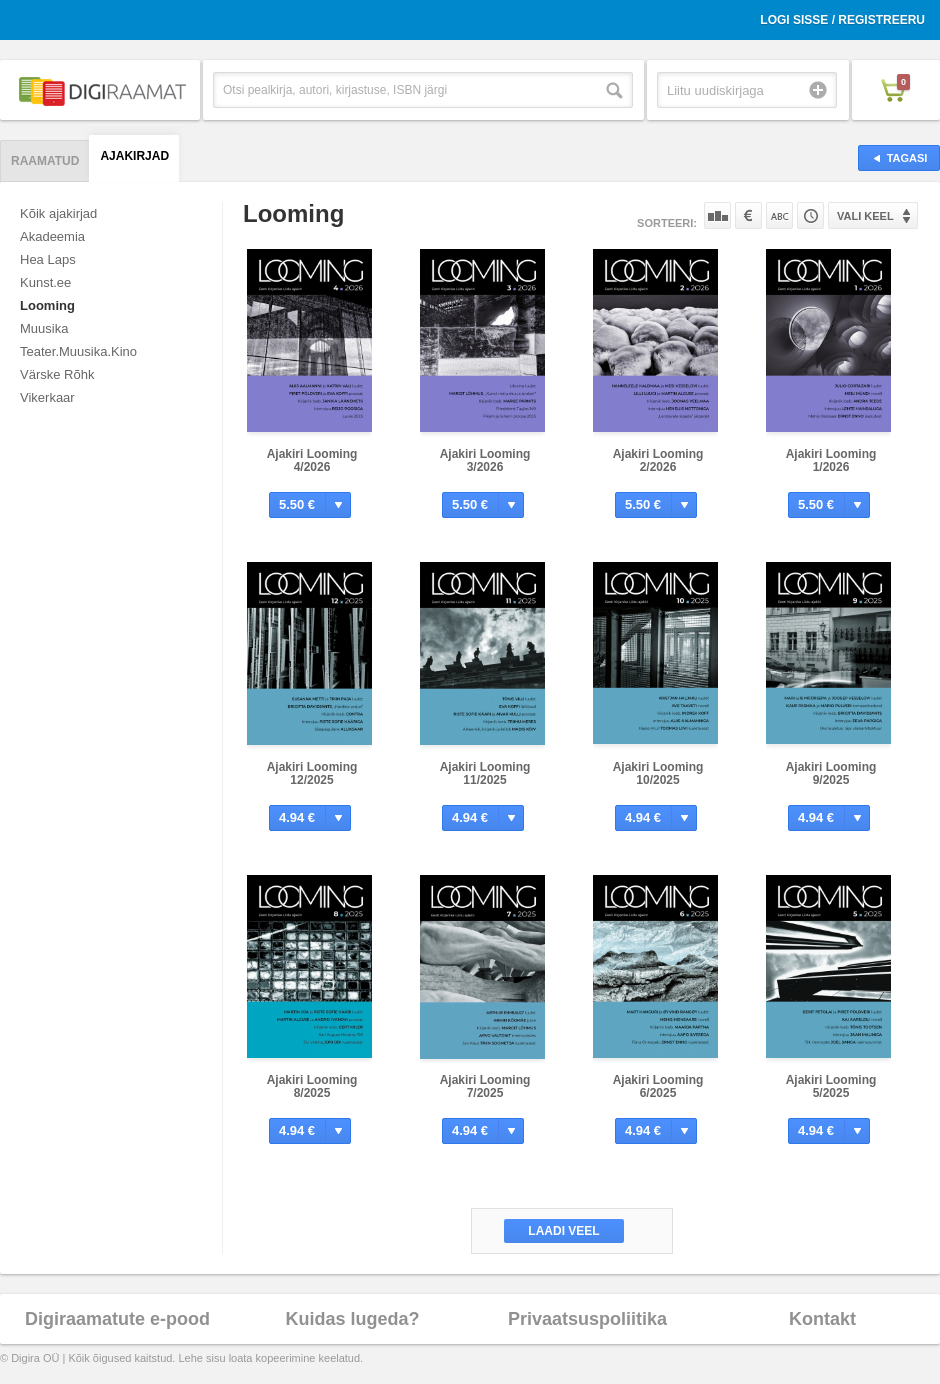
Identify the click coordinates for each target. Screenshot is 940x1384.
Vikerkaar (47, 397)
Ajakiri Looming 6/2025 (658, 1086)
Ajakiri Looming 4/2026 (312, 460)
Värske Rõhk (57, 374)
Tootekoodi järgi (810, 215)
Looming (47, 305)
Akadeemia (52, 236)
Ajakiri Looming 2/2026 (658, 460)
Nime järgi (779, 215)
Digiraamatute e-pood (117, 1319)
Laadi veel (563, 1231)
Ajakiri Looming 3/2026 (485, 460)
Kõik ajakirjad (58, 213)
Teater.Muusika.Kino (78, 351)
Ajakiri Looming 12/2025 (312, 773)
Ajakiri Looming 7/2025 (485, 1086)
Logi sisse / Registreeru (842, 20)
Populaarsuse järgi (717, 215)
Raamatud (45, 161)
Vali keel (865, 216)
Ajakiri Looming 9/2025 (831, 773)
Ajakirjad (134, 156)
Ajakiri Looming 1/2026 (831, 460)
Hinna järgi (748, 215)
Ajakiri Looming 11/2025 (485, 773)
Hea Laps (48, 259)
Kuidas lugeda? (352, 1319)
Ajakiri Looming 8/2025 (312, 1086)
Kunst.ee (45, 282)
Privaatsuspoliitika (587, 1319)
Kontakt (822, 1319)
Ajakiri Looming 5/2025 (831, 1086)
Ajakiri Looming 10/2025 (658, 773)
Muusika (44, 328)
